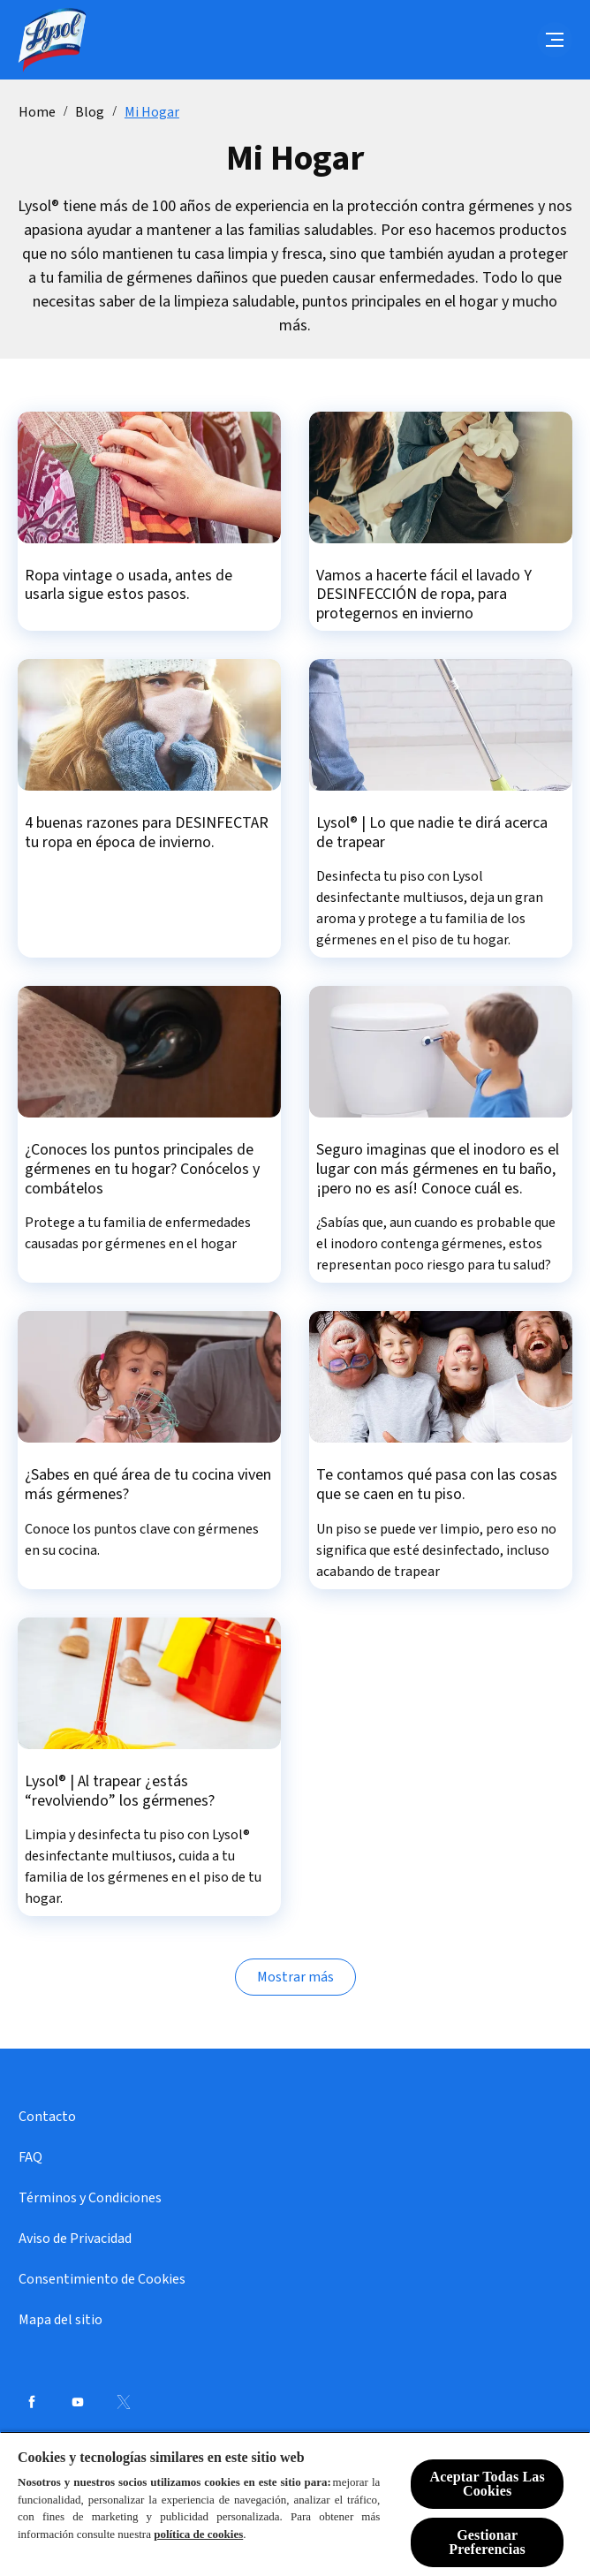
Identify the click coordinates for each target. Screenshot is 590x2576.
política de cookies (198, 2534)
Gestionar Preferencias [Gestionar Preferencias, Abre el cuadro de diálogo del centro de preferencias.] (487, 2542)
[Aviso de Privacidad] (75, 2238)
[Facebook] (32, 2402)
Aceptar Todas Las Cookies (486, 2483)
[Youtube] (78, 2402)
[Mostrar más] (295, 1977)
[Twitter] (124, 2402)
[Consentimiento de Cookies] (102, 2279)
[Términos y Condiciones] (90, 2197)
